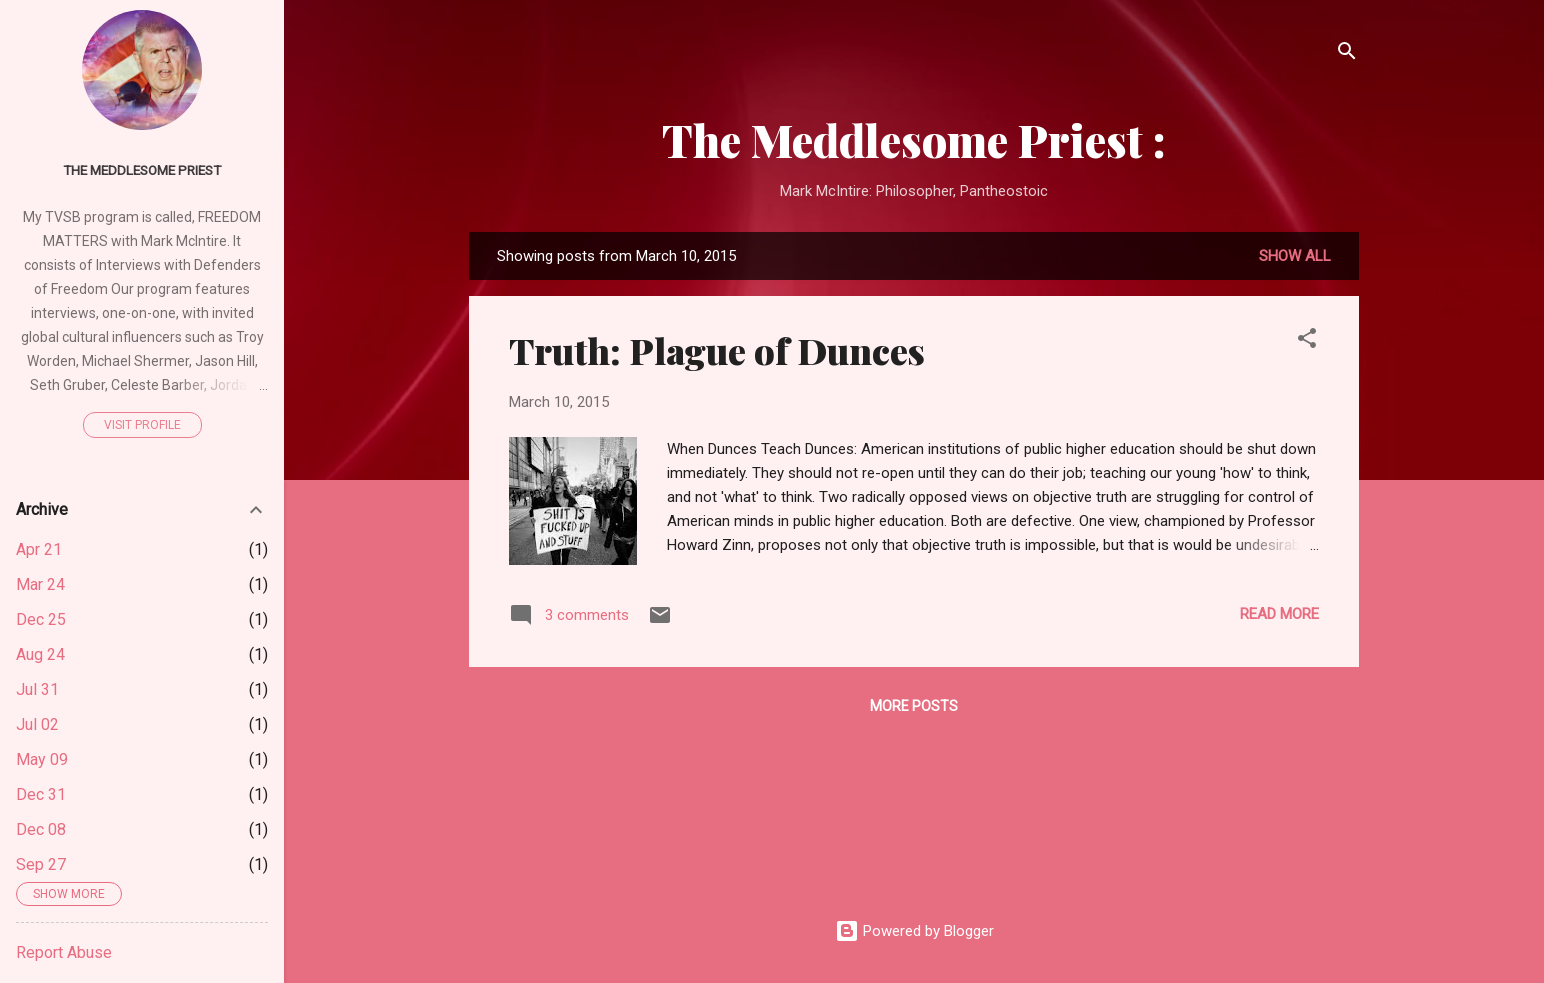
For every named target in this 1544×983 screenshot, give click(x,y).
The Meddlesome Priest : (914, 139)
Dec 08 (41, 829)
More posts (914, 706)
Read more (1279, 614)
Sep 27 (41, 864)
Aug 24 (40, 654)
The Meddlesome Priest (142, 170)
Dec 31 (41, 794)
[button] (1307, 341)
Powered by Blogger (914, 931)
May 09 (42, 759)
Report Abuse (64, 952)
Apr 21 (39, 549)
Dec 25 (41, 619)
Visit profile (142, 425)
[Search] (1347, 54)
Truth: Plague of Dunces (717, 350)
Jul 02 (37, 724)
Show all (1295, 256)
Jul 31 (37, 689)
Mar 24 (40, 584)
